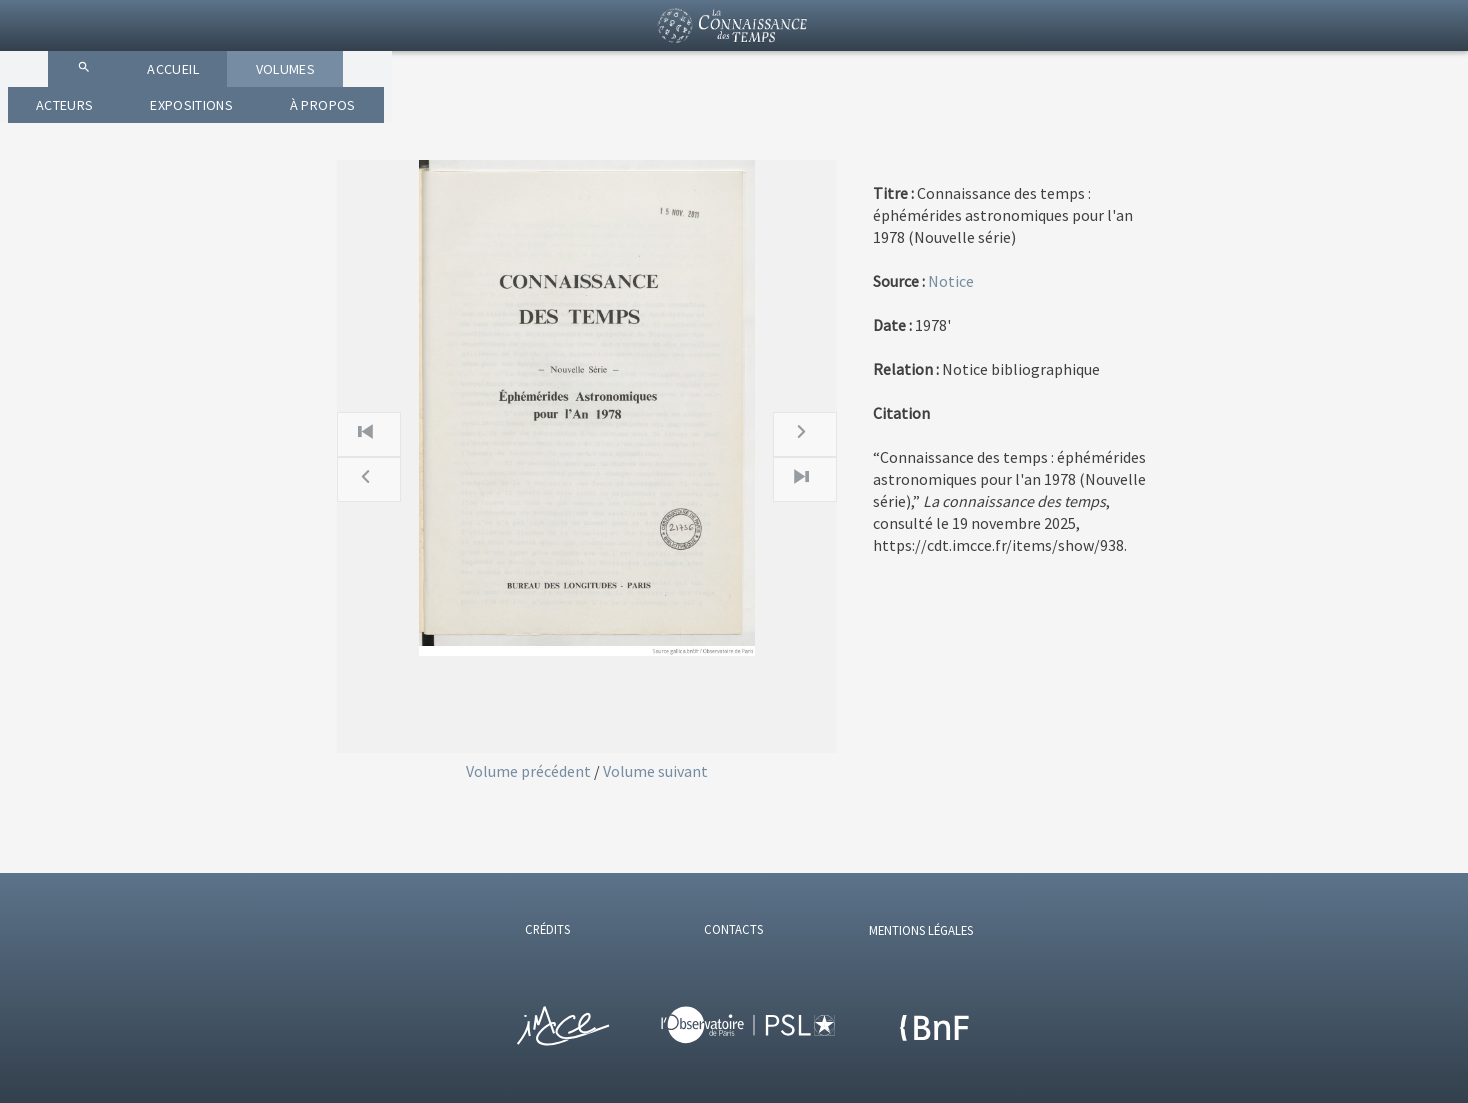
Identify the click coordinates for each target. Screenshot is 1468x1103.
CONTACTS (733, 929)
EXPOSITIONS (899, 120)
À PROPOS (1051, 120)
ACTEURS (752, 120)
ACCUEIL (490, 120)
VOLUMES (619, 120)
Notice (951, 281)
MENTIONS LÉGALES (921, 930)
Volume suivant (655, 771)
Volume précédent (530, 771)
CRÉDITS (547, 929)
